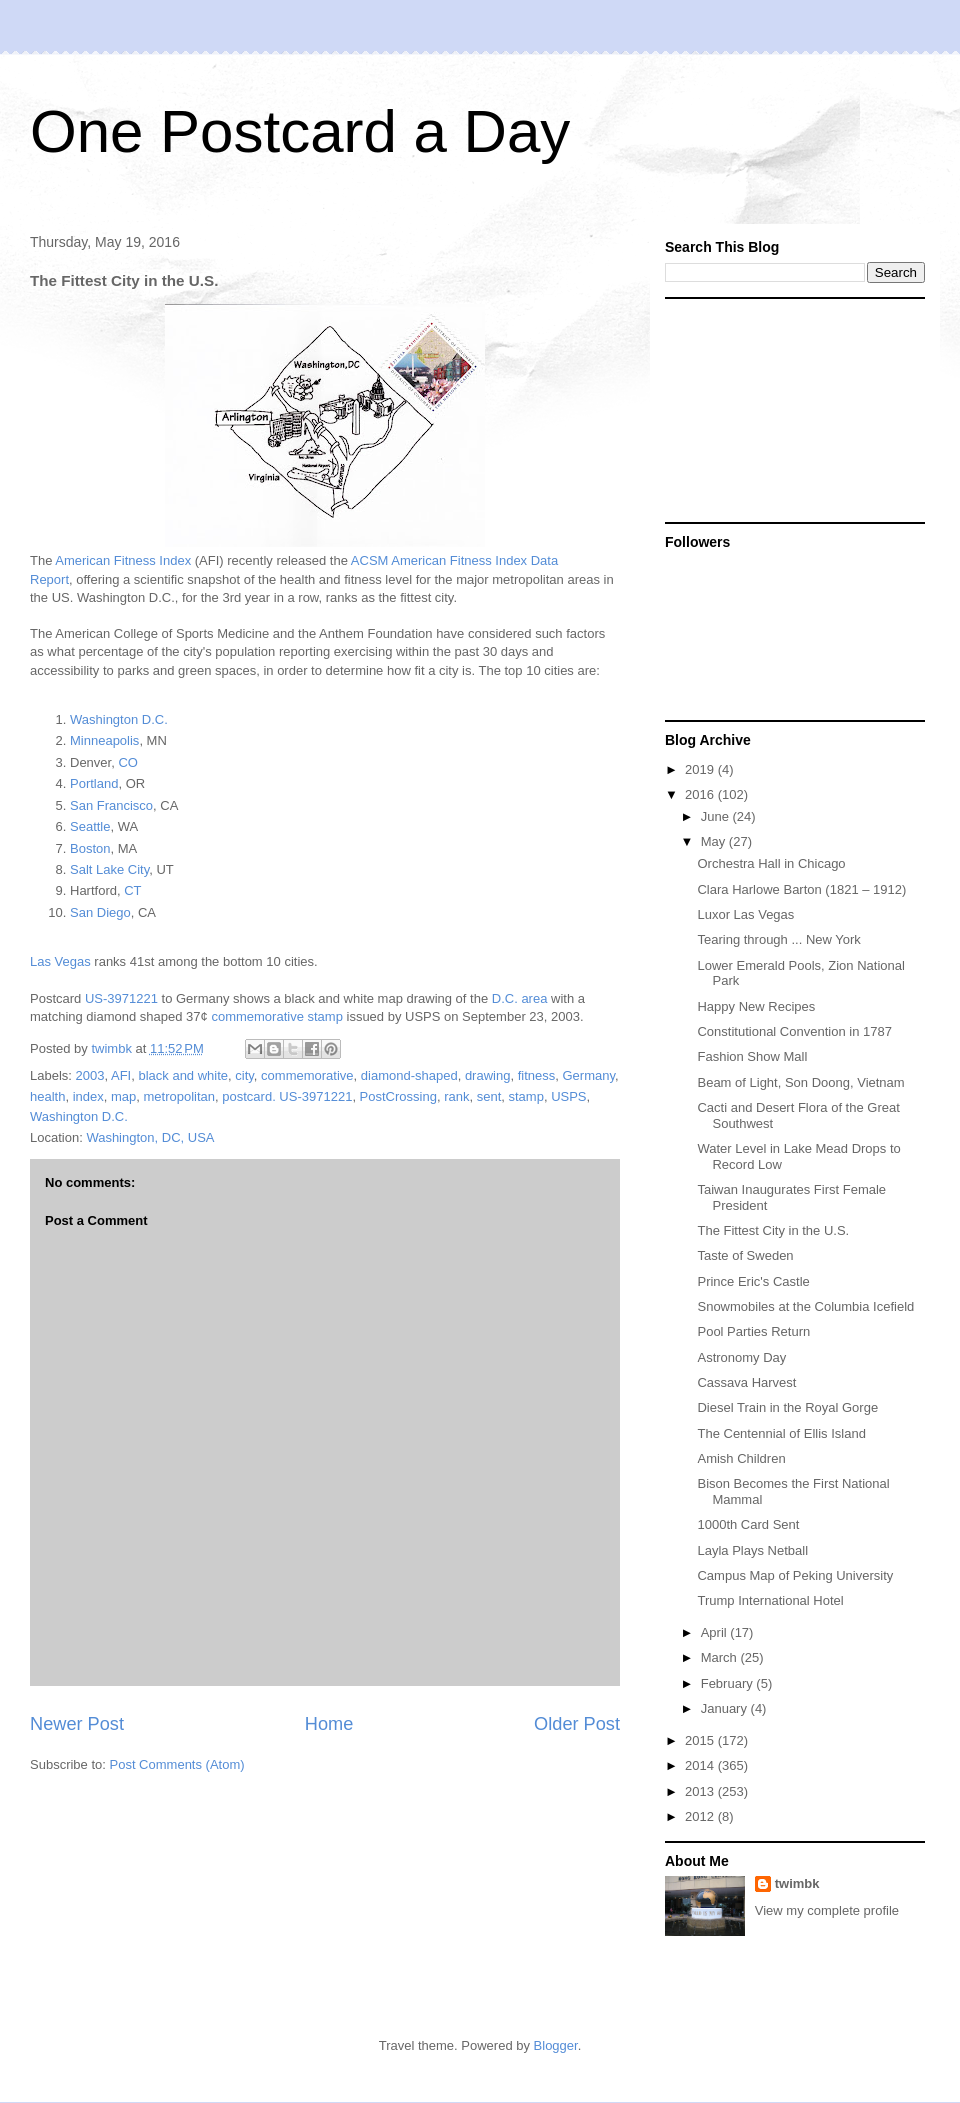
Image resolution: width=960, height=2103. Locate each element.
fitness (537, 1075)
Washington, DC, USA (150, 1137)
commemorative (307, 1075)
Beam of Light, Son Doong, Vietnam (800, 1082)
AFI (121, 1075)
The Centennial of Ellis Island (781, 1433)
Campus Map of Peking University (795, 1575)
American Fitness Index (123, 560)
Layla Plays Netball (752, 1550)
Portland (94, 783)
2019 (701, 769)
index (88, 1096)
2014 (701, 1765)
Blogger (556, 2045)
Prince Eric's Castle (753, 1281)
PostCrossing (398, 1096)
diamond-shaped (409, 1075)
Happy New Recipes (756, 1006)
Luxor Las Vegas (745, 914)
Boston (90, 848)
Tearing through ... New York (778, 939)
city (244, 1075)
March (721, 1657)
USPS (568, 1096)
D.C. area (520, 998)
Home (329, 1724)
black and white (183, 1075)
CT (132, 890)
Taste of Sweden (745, 1255)
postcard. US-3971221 (287, 1096)
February (729, 1683)
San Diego (100, 912)
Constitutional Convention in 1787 (794, 1031)
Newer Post (77, 1724)
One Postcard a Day (300, 131)
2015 (701, 1740)
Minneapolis (104, 740)
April (716, 1632)
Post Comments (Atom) (177, 1764)
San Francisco (111, 805)
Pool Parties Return (753, 1331)
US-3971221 (121, 998)
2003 (90, 1075)
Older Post (577, 1724)
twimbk (797, 1883)
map (123, 1096)
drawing (488, 1075)
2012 (701, 1816)
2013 (701, 1791)
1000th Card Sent (748, 1524)
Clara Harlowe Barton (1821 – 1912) (801, 889)
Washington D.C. (119, 719)
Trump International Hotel (770, 1600)
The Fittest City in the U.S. (773, 1230)
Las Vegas (60, 961)
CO (128, 762)
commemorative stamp (276, 1016)
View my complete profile (827, 1910)
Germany (588, 1075)
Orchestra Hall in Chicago (771, 863)
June (717, 816)
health (47, 1096)
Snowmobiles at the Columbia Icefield (805, 1306)
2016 (701, 794)
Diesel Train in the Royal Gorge (787, 1407)
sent (489, 1096)
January (726, 1708)
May (715, 841)
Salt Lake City (109, 869)
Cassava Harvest (746, 1382)
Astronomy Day (741, 1357)
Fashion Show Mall (752, 1056)
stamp (526, 1096)
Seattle (90, 826)
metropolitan (180, 1096)
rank (456, 1096)
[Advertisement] (781, 409)
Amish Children (741, 1458)
